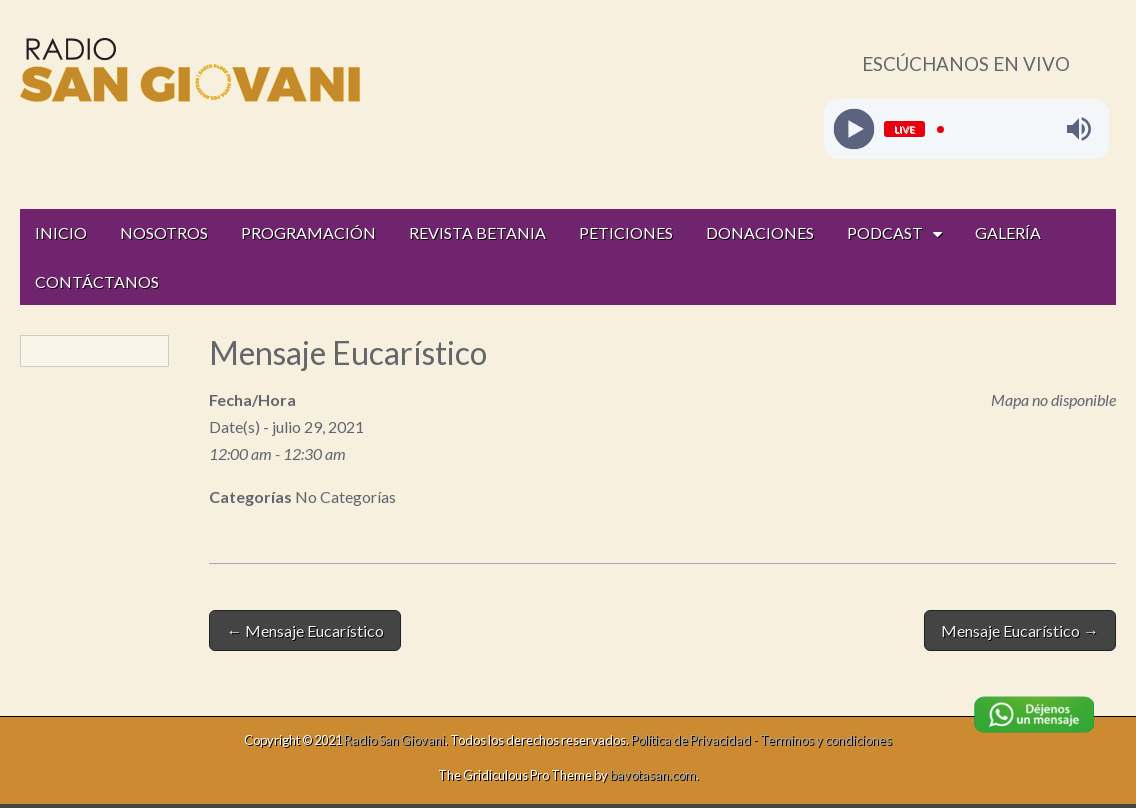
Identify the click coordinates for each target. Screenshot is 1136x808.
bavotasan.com (653, 775)
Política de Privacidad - (695, 740)
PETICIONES (626, 232)
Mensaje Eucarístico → (1020, 630)
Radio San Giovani (394, 740)
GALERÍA (1008, 232)
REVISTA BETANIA (477, 232)
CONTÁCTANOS (97, 281)
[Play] (853, 129)
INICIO (61, 232)
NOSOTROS (164, 232)
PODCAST (885, 232)
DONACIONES (760, 232)
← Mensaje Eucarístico (305, 630)
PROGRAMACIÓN (308, 232)
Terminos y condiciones (826, 740)
